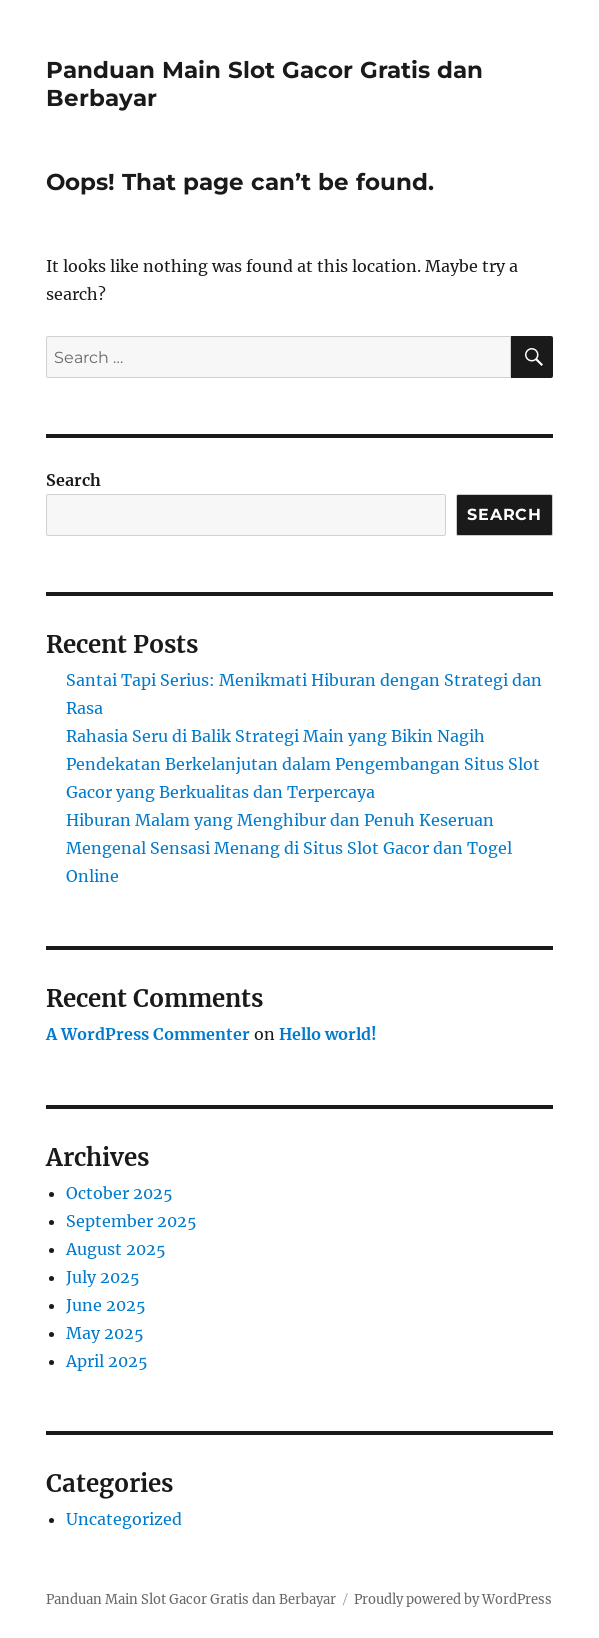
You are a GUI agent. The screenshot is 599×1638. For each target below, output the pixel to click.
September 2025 (131, 1221)
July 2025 (103, 1277)
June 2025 (106, 1305)
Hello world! (328, 1034)
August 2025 (116, 1249)
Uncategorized (124, 1519)
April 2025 (107, 1361)
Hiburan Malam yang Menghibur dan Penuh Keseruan (280, 820)
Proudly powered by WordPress (453, 1599)
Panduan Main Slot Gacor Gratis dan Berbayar (191, 1599)
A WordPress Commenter (148, 1034)
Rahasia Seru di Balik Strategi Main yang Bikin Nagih (275, 736)
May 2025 (105, 1333)
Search (73, 480)
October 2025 (119, 1193)
